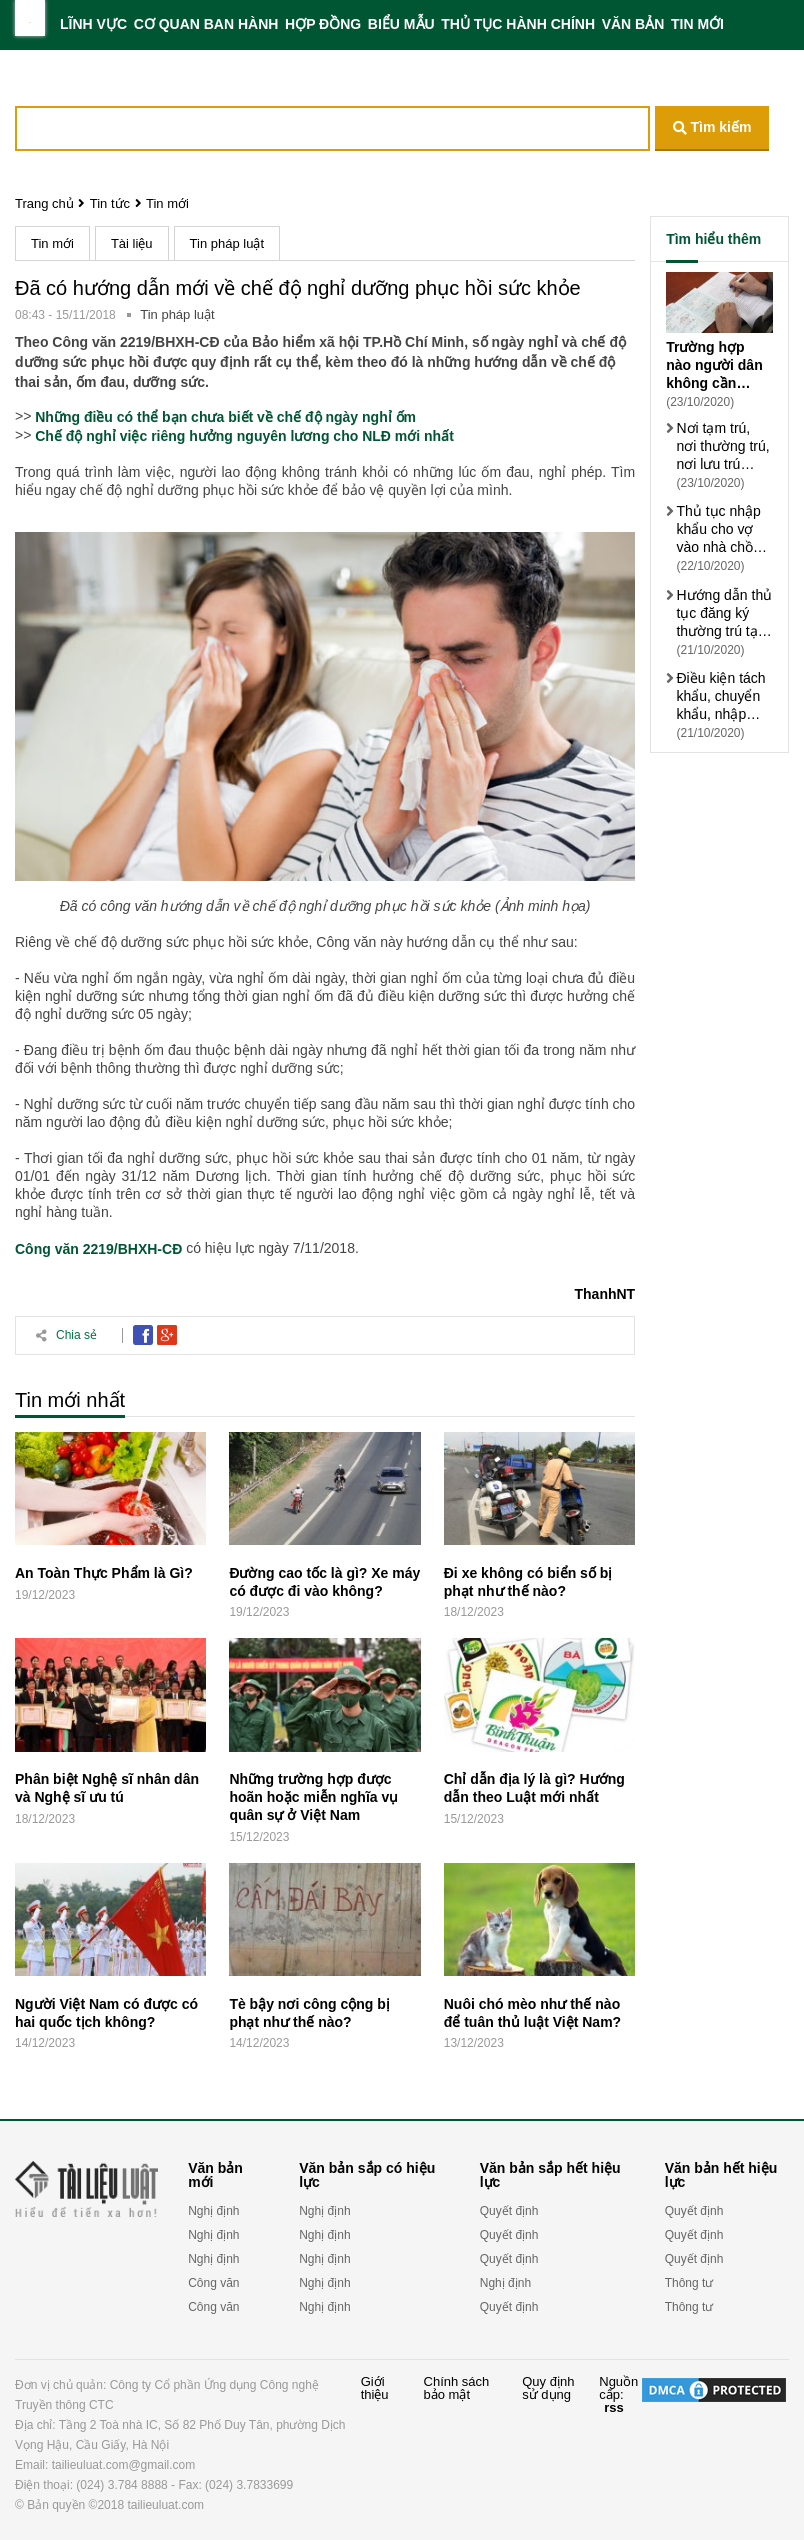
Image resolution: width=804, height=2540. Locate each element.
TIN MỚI (697, 24)
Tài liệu (132, 243)
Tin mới (167, 203)
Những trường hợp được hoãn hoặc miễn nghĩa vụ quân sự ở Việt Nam (313, 1797)
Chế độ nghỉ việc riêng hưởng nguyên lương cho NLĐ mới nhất (244, 436)
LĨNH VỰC (93, 24)
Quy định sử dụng (548, 2388)
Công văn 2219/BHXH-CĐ (98, 1250)
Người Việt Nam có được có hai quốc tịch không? (106, 2013)
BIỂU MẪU (401, 24)
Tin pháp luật (227, 243)
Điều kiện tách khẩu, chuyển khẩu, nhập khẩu (720, 696)
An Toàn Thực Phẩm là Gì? (104, 1573)
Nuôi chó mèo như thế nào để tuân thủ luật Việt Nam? (532, 2013)
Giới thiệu (375, 2388)
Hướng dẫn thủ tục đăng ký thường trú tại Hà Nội (724, 613)
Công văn (213, 2283)
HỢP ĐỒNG (323, 24)
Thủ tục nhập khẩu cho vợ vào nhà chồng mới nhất (722, 529)
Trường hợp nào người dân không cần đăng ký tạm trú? (714, 365)
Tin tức (110, 203)
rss (614, 2407)
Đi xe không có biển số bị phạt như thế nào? (528, 1582)
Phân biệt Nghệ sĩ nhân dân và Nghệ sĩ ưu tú (107, 1788)
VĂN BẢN (633, 24)
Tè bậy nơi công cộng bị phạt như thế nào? (309, 2013)
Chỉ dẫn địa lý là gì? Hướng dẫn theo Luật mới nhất (534, 1788)
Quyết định (509, 2211)
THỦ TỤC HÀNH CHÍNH (518, 24)
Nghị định (213, 2211)
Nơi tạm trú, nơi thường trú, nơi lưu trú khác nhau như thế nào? (722, 446)
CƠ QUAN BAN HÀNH (206, 24)
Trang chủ (44, 203)
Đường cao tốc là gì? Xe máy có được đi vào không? (324, 1582)
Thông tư (689, 2283)
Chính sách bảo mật (457, 2388)
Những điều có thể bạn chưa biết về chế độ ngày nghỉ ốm (225, 417)
